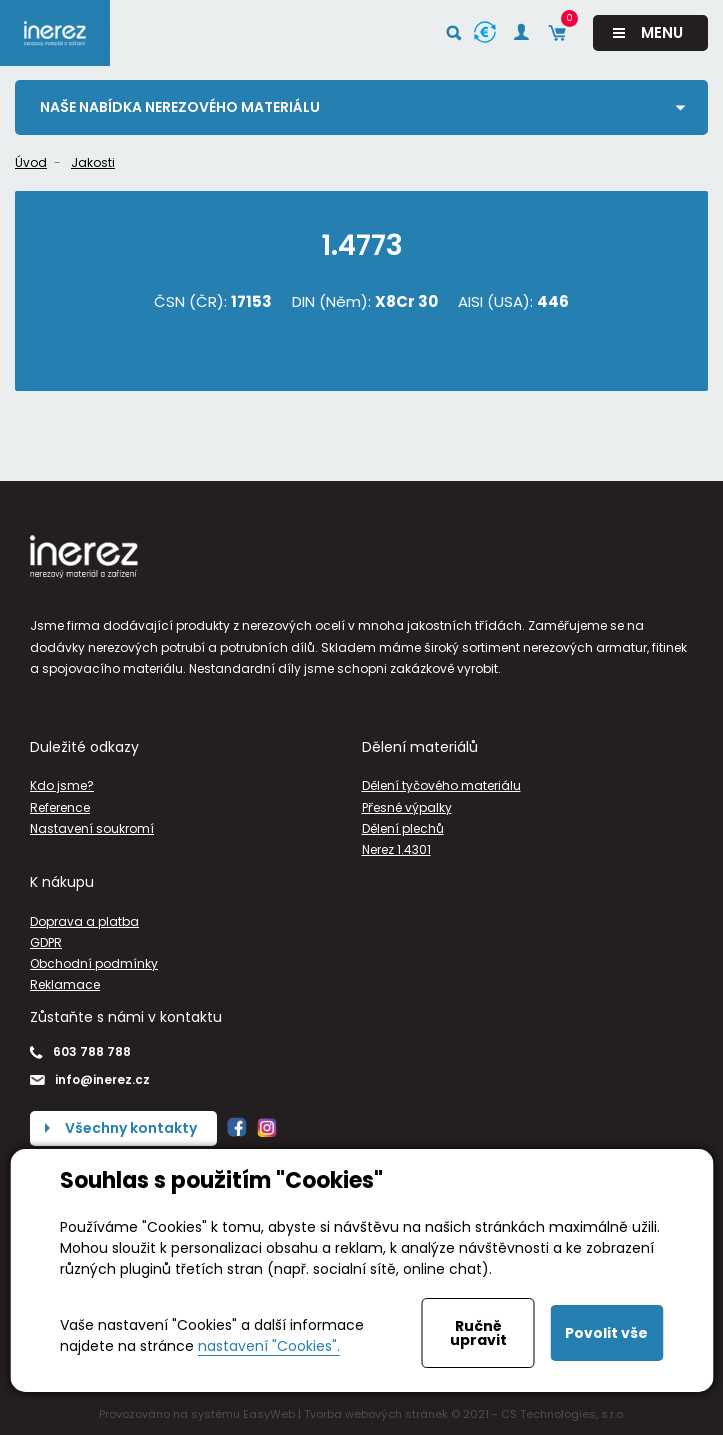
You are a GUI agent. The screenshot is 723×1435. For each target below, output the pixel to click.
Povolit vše (606, 1333)
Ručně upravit (478, 1333)
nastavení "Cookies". (269, 1346)
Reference (60, 807)
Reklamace (65, 984)
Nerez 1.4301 (396, 849)
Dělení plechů (403, 828)
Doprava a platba (84, 921)
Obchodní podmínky (94, 963)
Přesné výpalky (407, 807)
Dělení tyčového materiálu (441, 785)
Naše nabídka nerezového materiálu (180, 107)
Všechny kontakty (131, 1128)
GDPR (46, 942)
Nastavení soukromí (92, 828)
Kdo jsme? (62, 785)
